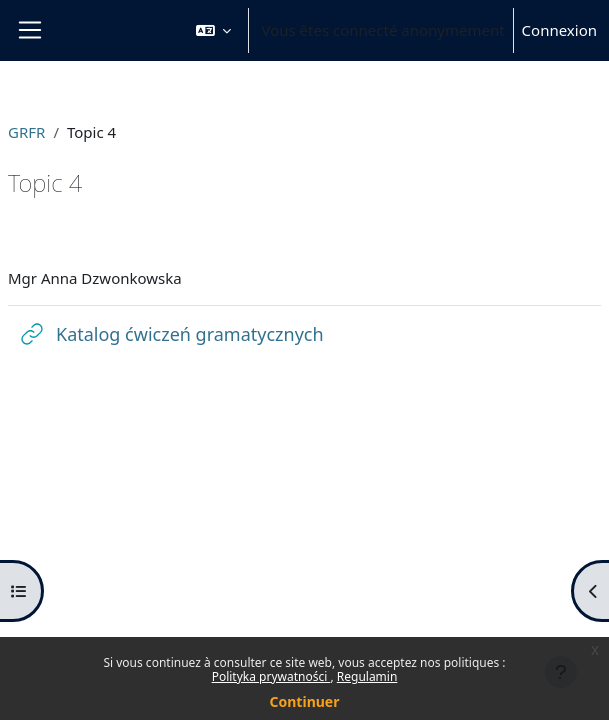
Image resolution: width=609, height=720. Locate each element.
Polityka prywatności (271, 676)
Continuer (305, 701)
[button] (214, 30)
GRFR (26, 132)
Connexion (559, 30)
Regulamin (367, 676)
